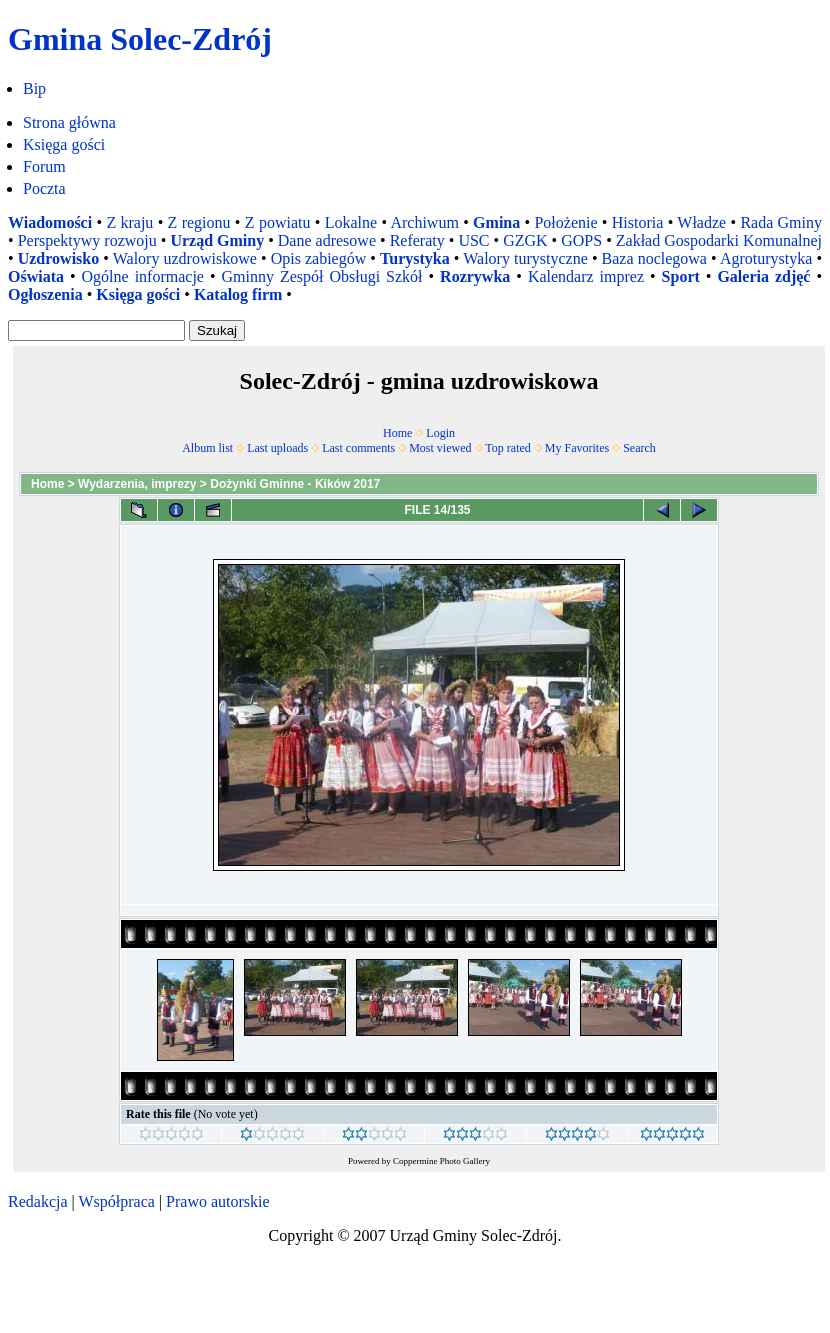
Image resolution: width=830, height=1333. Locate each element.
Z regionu (199, 222)
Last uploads (277, 448)
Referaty (417, 240)
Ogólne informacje (143, 276)
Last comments (358, 448)
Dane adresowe (327, 240)
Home (397, 433)
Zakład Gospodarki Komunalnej (719, 240)
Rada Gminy (781, 222)
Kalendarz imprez (586, 276)
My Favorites (577, 448)
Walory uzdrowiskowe (185, 258)
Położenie (565, 222)
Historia (638, 222)
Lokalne (351, 222)
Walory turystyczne (525, 258)
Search (639, 448)
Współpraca (116, 1201)
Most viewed (440, 448)
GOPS (581, 240)
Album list (207, 448)
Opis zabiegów (319, 258)
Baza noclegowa (654, 258)
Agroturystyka (766, 258)
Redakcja (38, 1201)
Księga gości (64, 144)
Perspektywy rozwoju (87, 240)
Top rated (507, 448)
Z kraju (129, 222)
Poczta (44, 188)
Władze (701, 222)
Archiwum (424, 222)
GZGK (525, 240)
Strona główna (69, 122)
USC (473, 240)
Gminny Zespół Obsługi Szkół (322, 276)
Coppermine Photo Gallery (441, 1161)
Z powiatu (278, 222)
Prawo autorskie (218, 1201)
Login (440, 433)
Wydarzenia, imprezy (137, 484)
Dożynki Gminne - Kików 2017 (295, 484)
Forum (44, 166)
